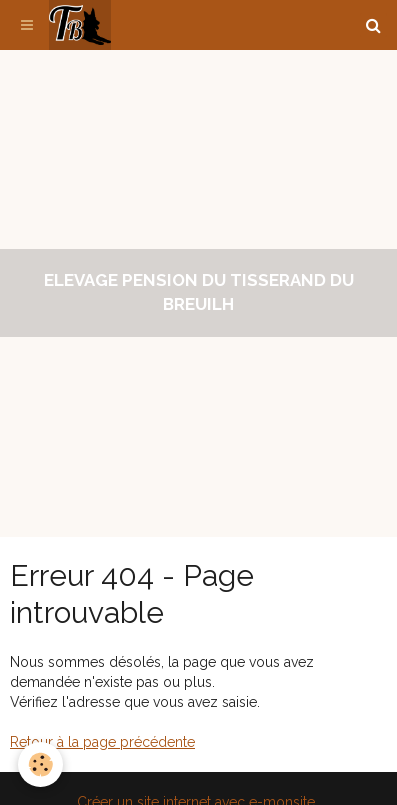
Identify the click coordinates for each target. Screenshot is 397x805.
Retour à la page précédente (102, 742)
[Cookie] (40, 764)
